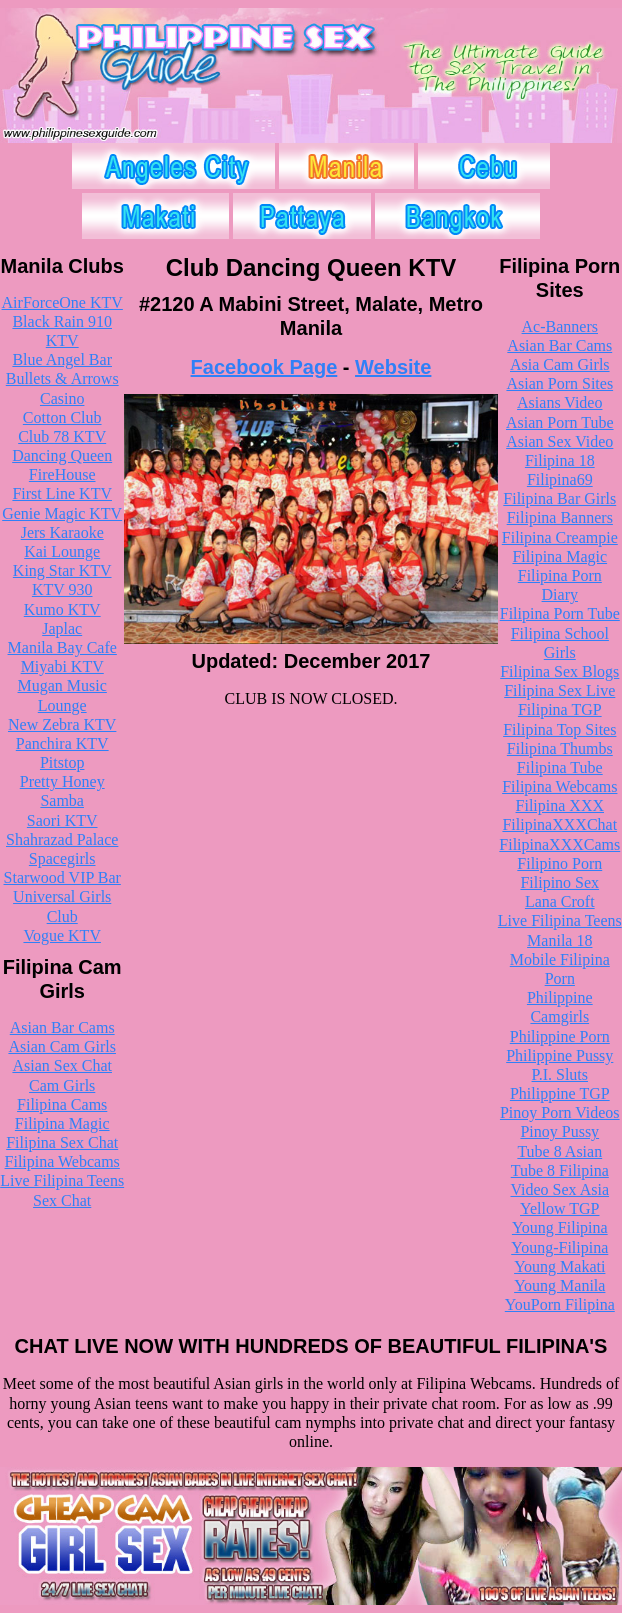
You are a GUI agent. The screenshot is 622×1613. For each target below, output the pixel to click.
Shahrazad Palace (62, 839)
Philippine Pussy (559, 1055)
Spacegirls (62, 858)
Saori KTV (62, 820)
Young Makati (559, 1266)
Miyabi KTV (62, 666)
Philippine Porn (560, 1036)
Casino (62, 398)
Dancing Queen (62, 455)
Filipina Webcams (62, 1161)
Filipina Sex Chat (62, 1142)
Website (393, 367)
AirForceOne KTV (62, 302)
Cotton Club (62, 417)
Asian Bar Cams (62, 1027)
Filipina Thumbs (560, 748)
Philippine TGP (560, 1093)
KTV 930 (62, 589)
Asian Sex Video (559, 441)
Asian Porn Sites (559, 383)
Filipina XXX (560, 805)
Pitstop (62, 762)
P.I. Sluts (560, 1074)
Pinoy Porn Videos (560, 1112)
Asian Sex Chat (62, 1065)
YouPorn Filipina (560, 1304)
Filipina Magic (62, 1123)
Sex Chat (62, 1200)
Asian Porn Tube (560, 422)
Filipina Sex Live (559, 690)
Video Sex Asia (559, 1189)
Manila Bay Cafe (62, 647)
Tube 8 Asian (559, 1151)
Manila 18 (559, 940)
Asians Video (559, 402)
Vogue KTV (61, 935)
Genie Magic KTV (62, 513)
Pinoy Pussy (559, 1131)
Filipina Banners (560, 517)
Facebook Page (264, 367)
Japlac (62, 628)
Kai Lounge (62, 551)
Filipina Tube (560, 767)
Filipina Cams (62, 1104)
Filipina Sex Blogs (559, 671)
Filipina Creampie (560, 537)
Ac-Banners (560, 326)
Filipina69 (560, 479)
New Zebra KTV (62, 724)
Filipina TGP (560, 709)
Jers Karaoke (62, 532)
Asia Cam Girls (560, 364)
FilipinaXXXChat (559, 824)
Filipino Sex (559, 882)
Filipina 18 (560, 460)
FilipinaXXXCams (559, 844)
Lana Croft (560, 901)
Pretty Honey (62, 781)
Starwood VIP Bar (62, 877)
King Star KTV (62, 570)
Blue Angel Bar (62, 359)
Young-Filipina (559, 1247)
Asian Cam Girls (62, 1046)
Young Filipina (560, 1227)
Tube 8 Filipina (560, 1170)
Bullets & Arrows (62, 378)
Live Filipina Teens (62, 1180)
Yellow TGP (559, 1208)
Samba (62, 800)
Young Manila (559, 1285)
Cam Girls (62, 1085)
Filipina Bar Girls (559, 498)
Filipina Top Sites (559, 729)
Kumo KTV (62, 609)
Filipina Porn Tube (560, 613)
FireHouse (62, 474)
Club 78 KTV (62, 436)
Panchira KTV (62, 743)
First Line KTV (62, 493)
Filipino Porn (559, 863)
